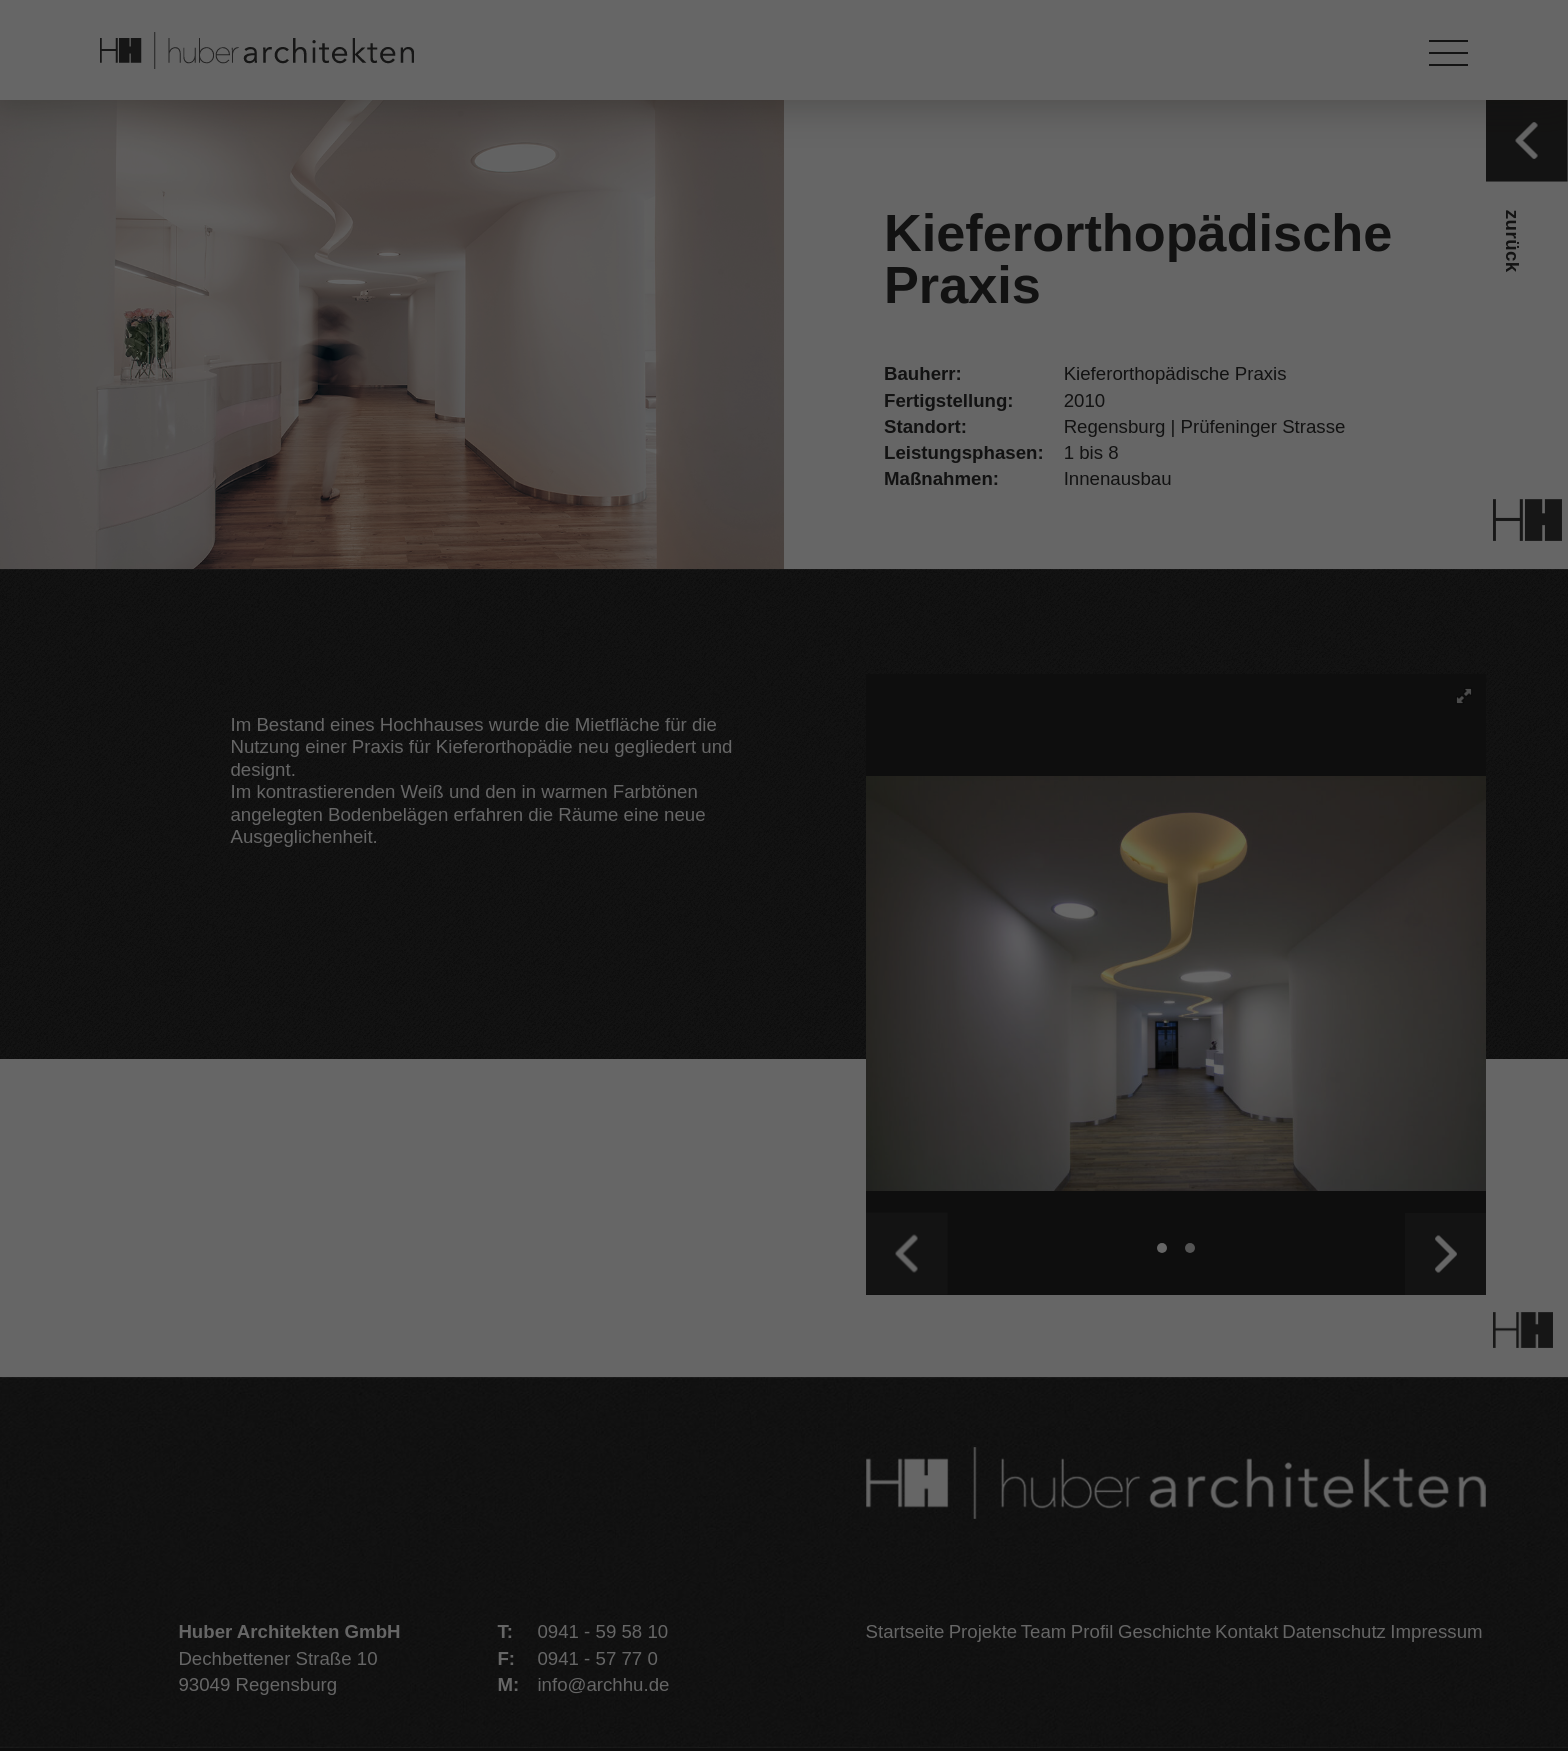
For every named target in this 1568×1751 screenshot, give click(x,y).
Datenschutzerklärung (611, 820)
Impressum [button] (908, 1274)
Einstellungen (578, 846)
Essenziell (634, 902)
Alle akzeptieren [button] (784, 992)
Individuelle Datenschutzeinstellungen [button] (784, 1219)
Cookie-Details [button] (672, 1274)
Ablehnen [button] (783, 1143)
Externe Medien (894, 902)
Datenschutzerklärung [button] (796, 1274)
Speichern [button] (783, 1068)
